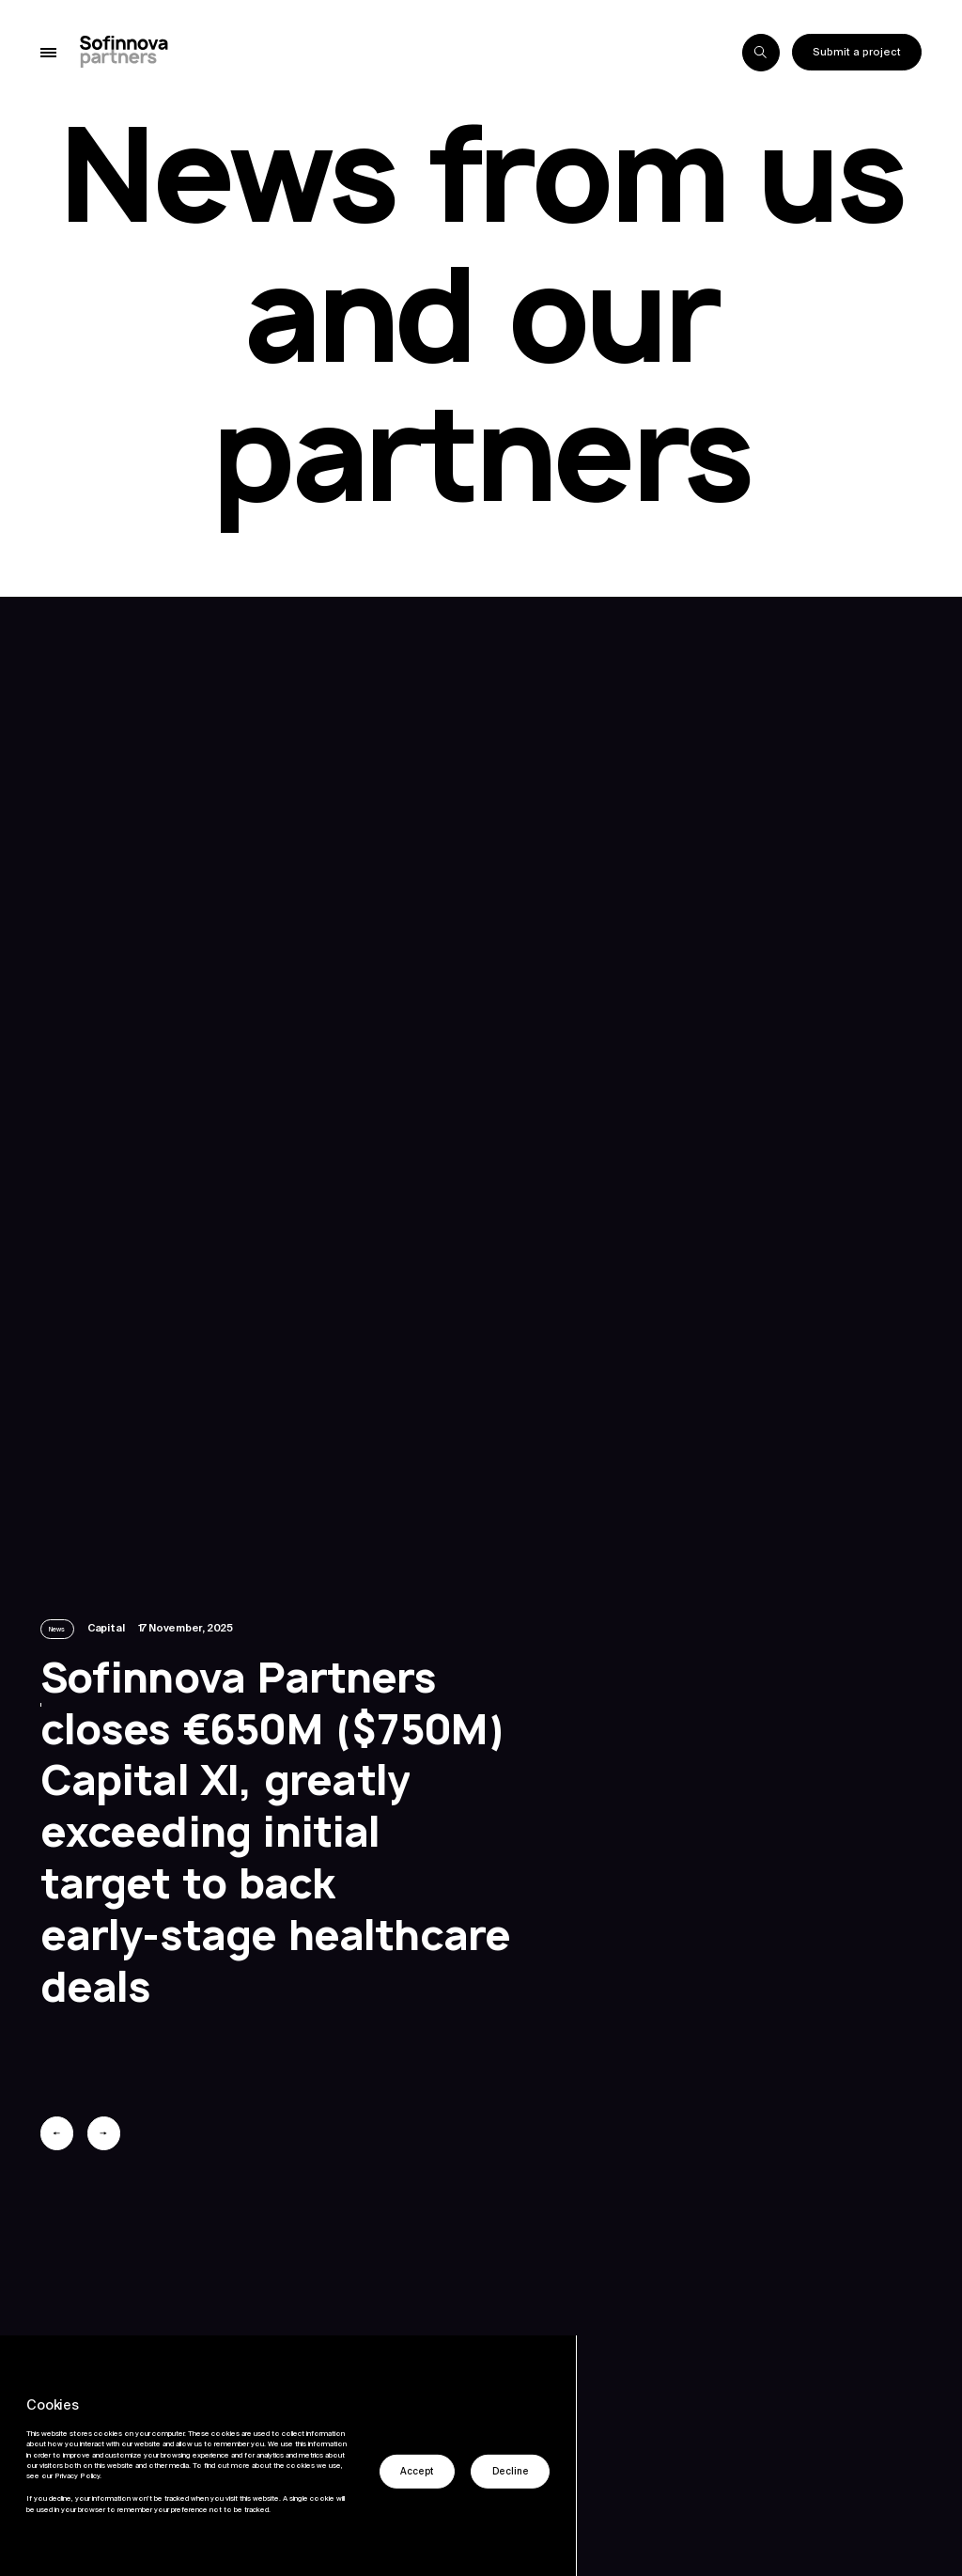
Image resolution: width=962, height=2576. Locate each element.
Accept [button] (416, 2472)
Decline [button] (510, 2472)
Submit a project (857, 52)
